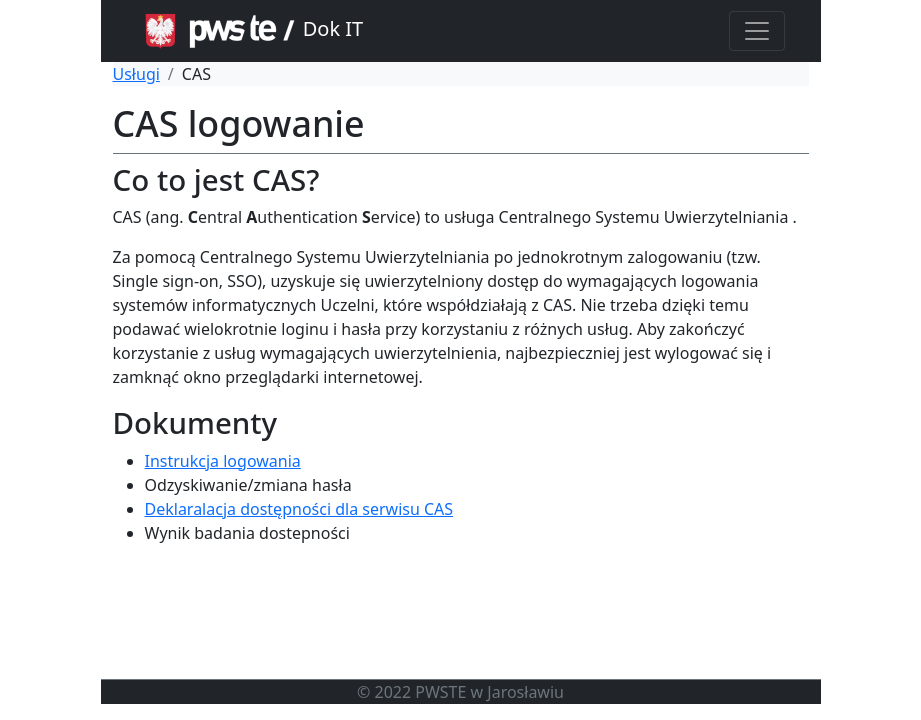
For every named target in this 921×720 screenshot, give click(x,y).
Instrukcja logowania (223, 461)
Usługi (136, 74)
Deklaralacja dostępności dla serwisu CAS (299, 509)
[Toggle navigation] (757, 31)
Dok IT (250, 31)
